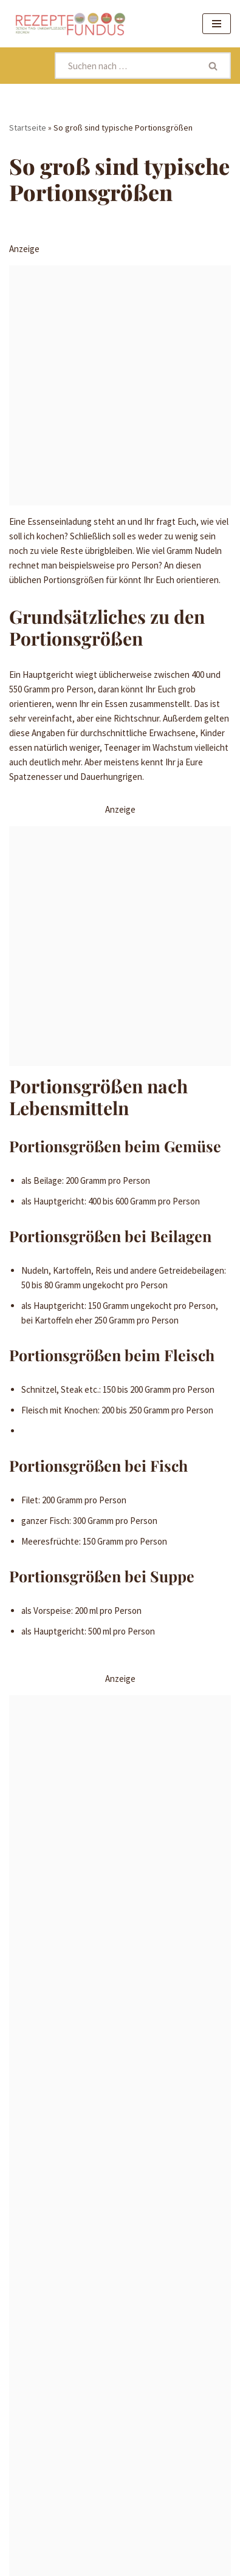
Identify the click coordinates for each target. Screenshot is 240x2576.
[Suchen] (126, 65)
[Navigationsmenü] (216, 23)
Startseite (27, 127)
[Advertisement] (120, 385)
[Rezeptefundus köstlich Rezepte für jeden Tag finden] (70, 24)
